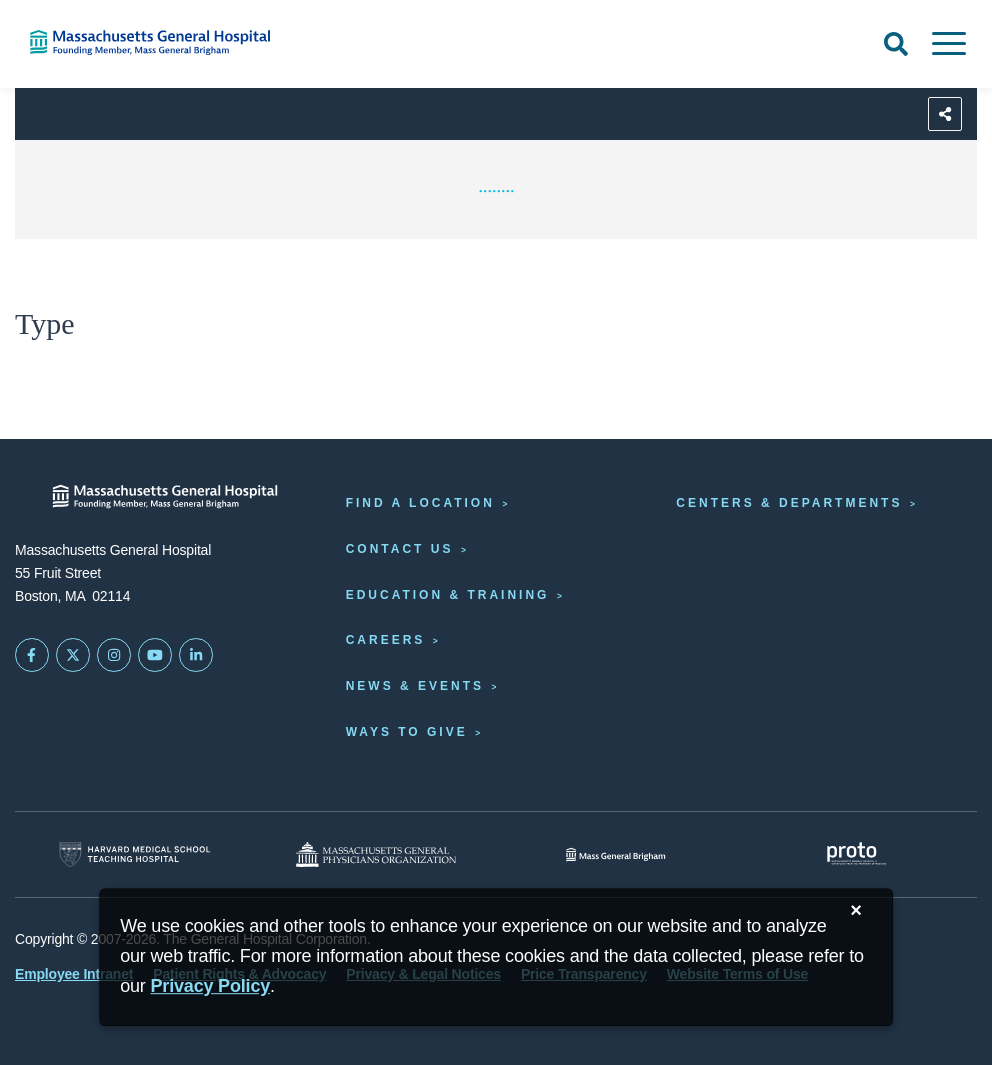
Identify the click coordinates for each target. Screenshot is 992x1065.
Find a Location (420, 503)
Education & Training (448, 595)
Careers (386, 640)
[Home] (206, 42)
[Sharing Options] (945, 114)
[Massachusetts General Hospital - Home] (165, 496)
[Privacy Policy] (211, 986)
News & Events (415, 686)
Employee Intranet (74, 974)
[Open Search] (896, 44)
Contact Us (400, 549)
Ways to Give (407, 732)
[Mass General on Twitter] (73, 655)
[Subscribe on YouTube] (155, 655)
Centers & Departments (789, 503)
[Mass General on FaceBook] (32, 655)
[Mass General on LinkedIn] (196, 655)
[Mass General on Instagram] (114, 655)
